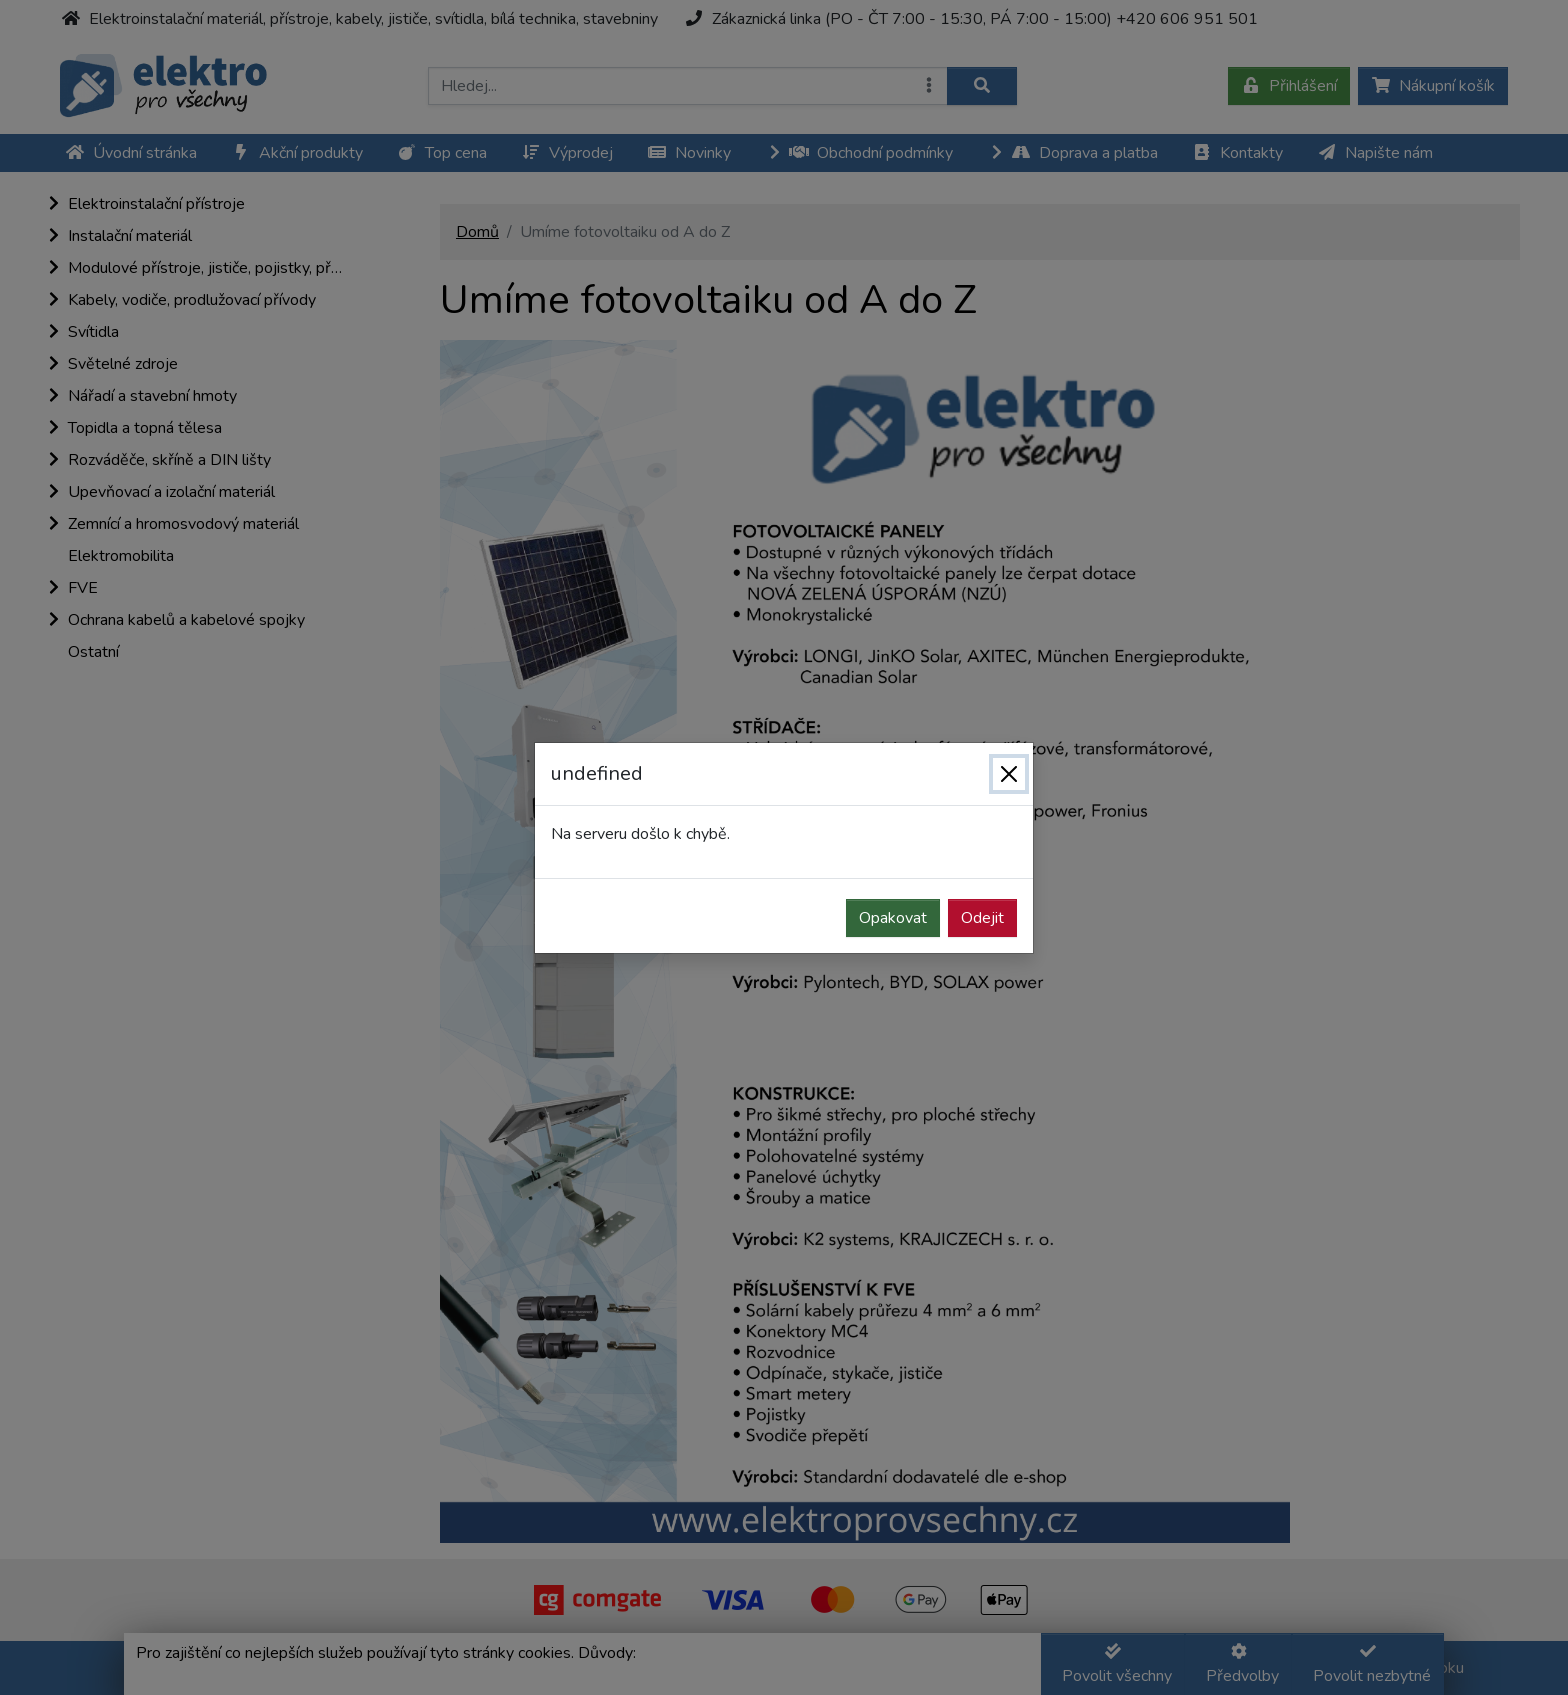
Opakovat (893, 918)
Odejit (982, 918)
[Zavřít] (1009, 774)
